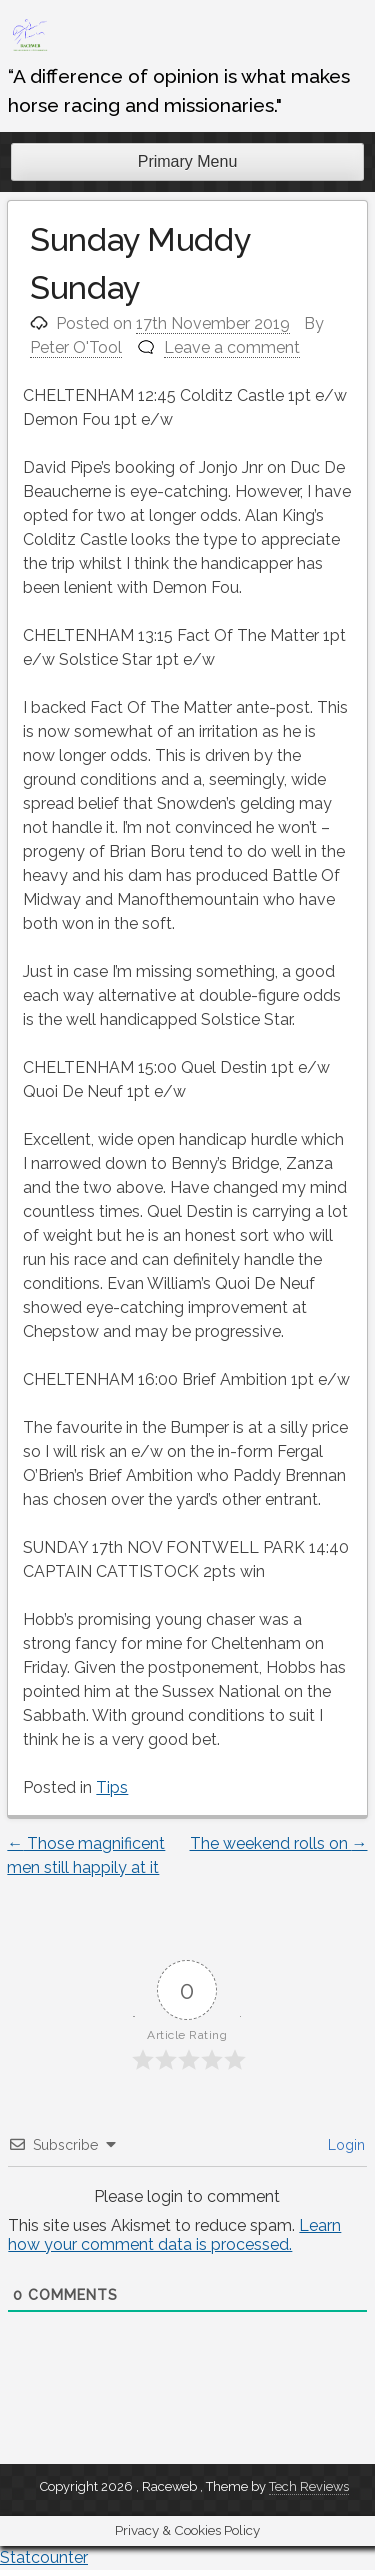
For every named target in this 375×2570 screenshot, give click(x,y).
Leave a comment (232, 347)
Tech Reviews (309, 2486)
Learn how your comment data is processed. (174, 2235)
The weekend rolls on (279, 1843)
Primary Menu (188, 161)
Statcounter (44, 2557)
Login (344, 2145)
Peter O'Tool (76, 347)
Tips (112, 1787)
